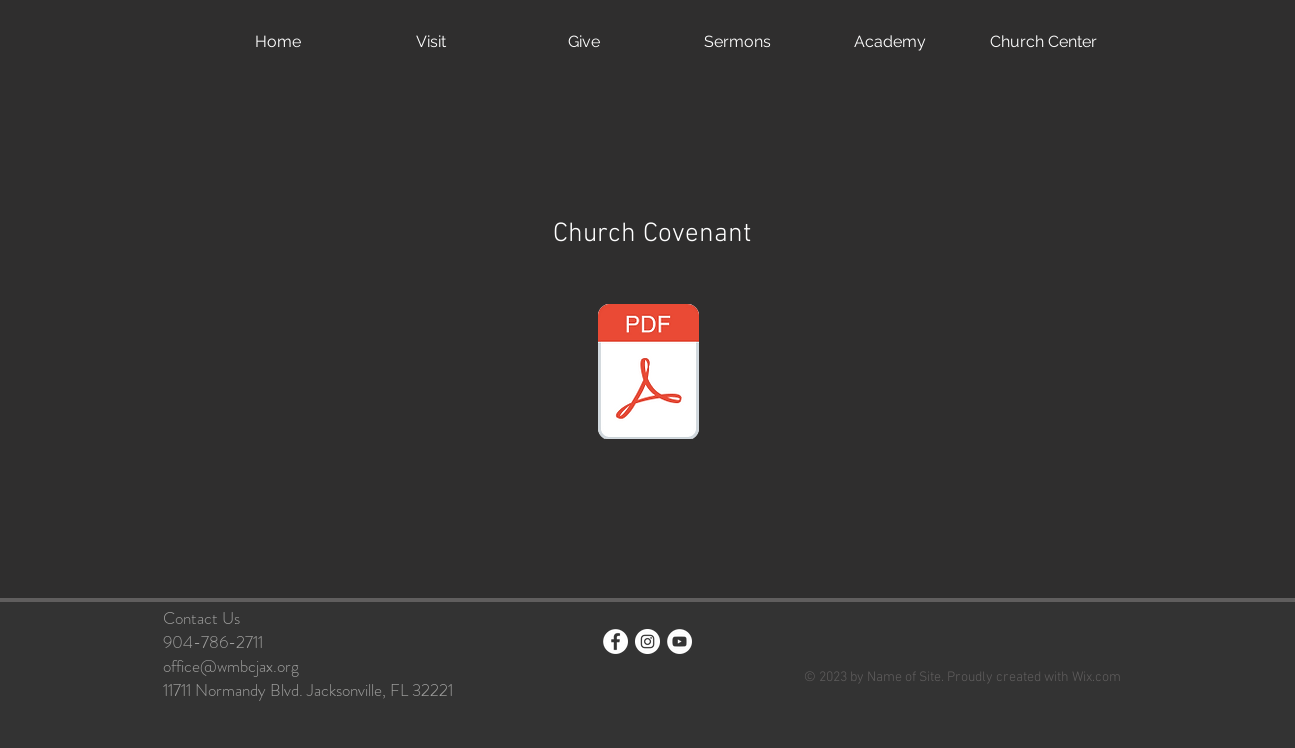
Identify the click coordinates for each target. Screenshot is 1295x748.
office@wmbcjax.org (231, 666)
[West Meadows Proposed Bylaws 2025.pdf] (648, 374)
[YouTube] (679, 641)
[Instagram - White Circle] (647, 641)
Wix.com (1096, 677)
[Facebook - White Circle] (615, 641)
